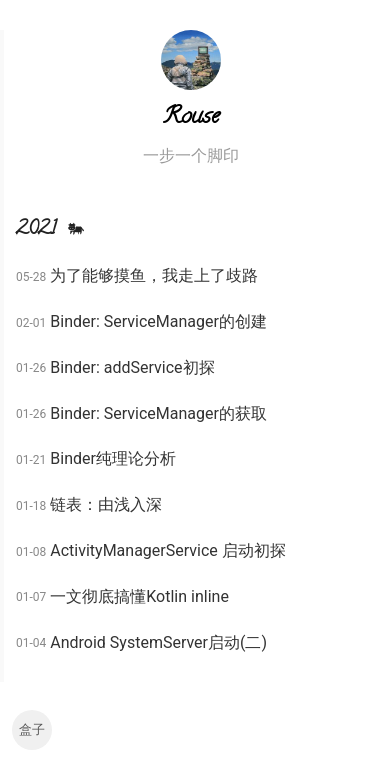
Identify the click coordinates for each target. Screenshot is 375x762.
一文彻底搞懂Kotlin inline (139, 596)
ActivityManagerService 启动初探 (168, 550)
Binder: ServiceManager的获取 (158, 413)
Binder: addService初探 (132, 367)
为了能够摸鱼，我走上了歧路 (154, 275)
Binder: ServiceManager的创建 (158, 321)
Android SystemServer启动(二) (158, 642)
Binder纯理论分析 (113, 458)
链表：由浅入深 (106, 504)
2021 (53, 230)
